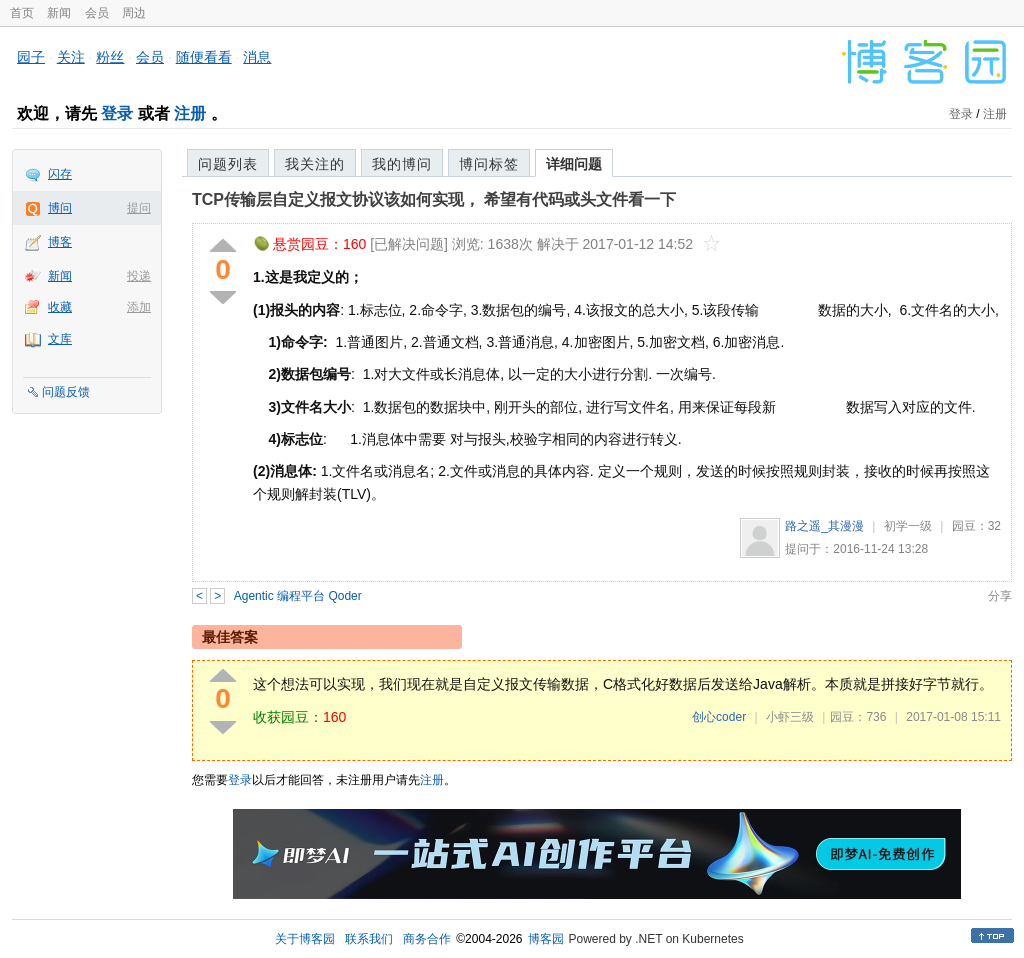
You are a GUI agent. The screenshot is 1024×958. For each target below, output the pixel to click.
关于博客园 (305, 939)
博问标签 (489, 164)
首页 (22, 13)
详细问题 (574, 164)
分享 (1000, 596)
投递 (139, 276)
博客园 (546, 939)
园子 (31, 57)
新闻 (59, 13)
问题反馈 (66, 392)
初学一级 (908, 526)
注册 (190, 113)
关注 (71, 57)
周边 (134, 13)
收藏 (60, 307)
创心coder (719, 717)
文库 (60, 339)
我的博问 (402, 164)
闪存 (60, 174)
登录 (117, 113)
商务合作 (427, 939)
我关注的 (315, 164)
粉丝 (110, 57)
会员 (97, 13)
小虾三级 (790, 717)
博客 (60, 242)
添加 (139, 307)
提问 (139, 208)
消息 (257, 57)
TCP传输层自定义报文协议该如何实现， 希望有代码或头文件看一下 (434, 199)
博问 (60, 208)
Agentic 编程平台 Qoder (298, 596)
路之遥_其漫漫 (824, 526)
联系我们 (369, 939)
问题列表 (228, 164)
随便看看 (204, 57)
